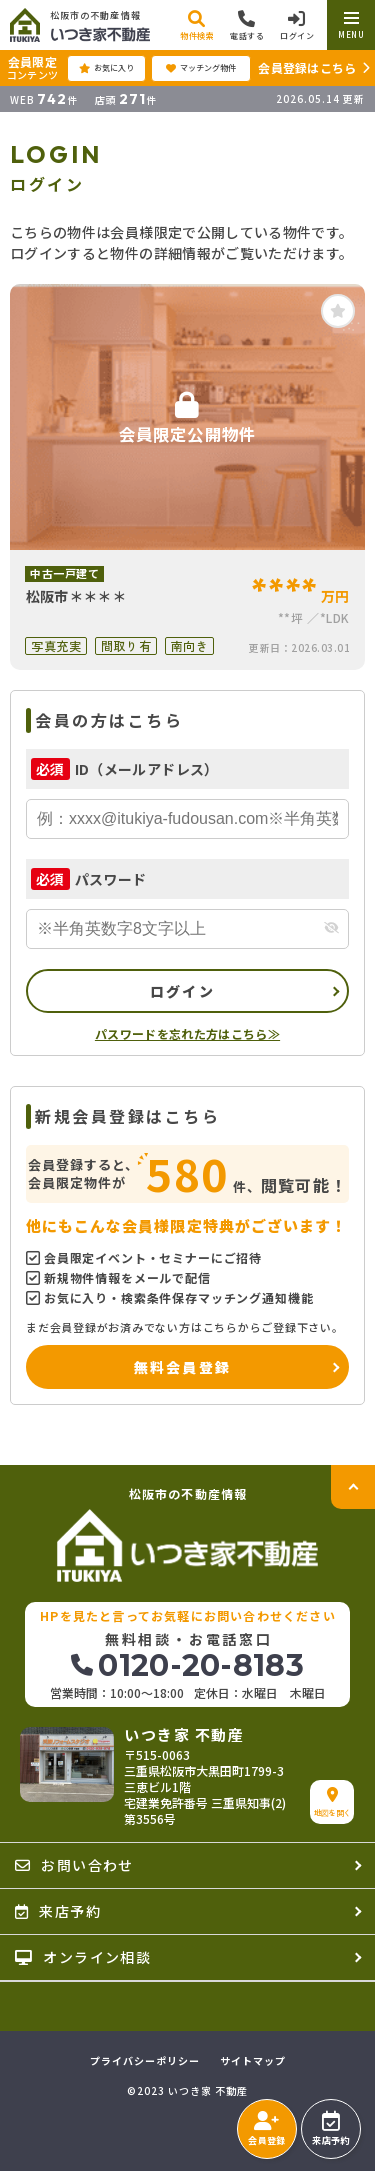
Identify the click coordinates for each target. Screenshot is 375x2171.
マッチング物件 (201, 68)
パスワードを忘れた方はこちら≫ (187, 1033)
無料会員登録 (182, 1367)
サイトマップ (253, 2061)
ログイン (182, 991)
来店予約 (330, 2129)
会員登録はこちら (307, 67)
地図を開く (332, 1802)
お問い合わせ (74, 1865)
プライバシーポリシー (145, 2061)
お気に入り (106, 68)
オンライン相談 (83, 1957)
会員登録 (266, 2129)
